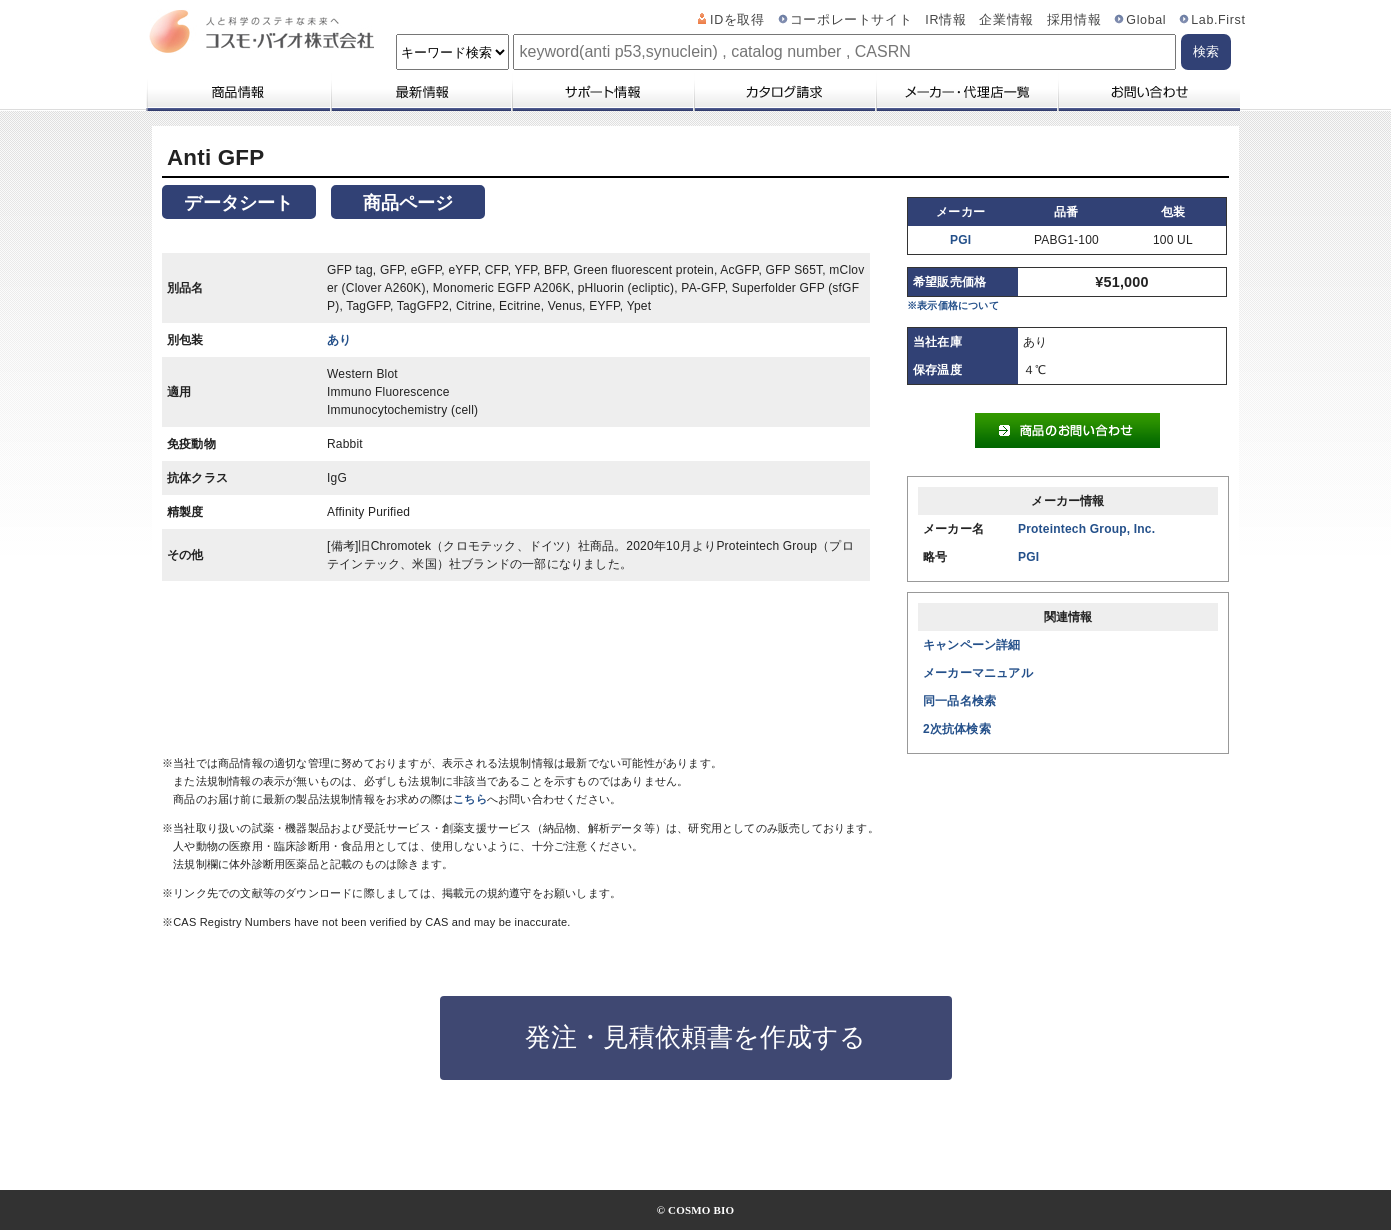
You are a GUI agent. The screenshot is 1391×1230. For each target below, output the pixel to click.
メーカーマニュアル (978, 673)
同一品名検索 (959, 701)
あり (339, 340)
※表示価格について (953, 305)
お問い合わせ (1148, 92)
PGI (960, 240)
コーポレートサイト (851, 20)
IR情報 (945, 20)
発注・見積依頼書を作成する (695, 1037)
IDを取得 (737, 20)
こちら (470, 799)
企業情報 (1006, 20)
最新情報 (420, 92)
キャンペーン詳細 (972, 645)
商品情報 (237, 92)
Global (1146, 20)
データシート (238, 203)
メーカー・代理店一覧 (966, 92)
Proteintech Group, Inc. (1086, 529)
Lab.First (1218, 20)
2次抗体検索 (957, 729)
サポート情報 (602, 92)
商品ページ (408, 203)
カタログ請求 (784, 92)
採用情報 (1074, 20)
